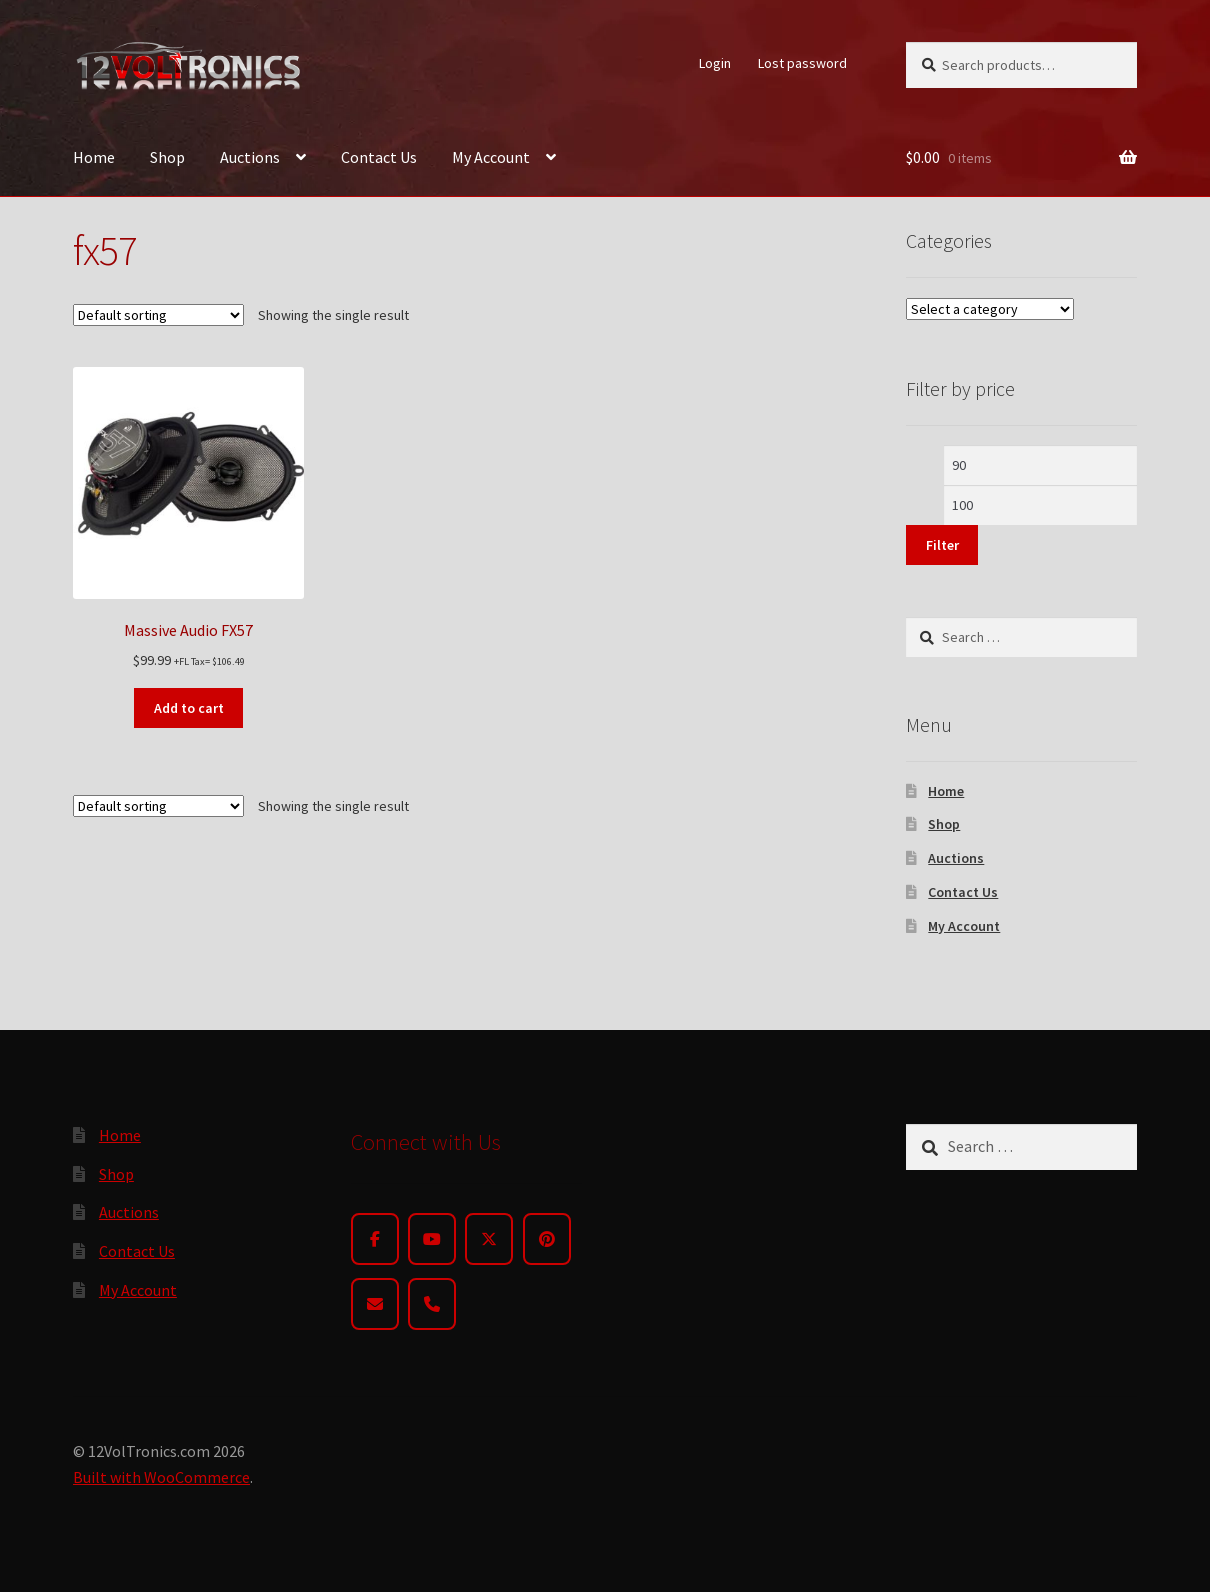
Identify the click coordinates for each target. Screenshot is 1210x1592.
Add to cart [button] (189, 708)
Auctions (250, 157)
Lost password (802, 63)
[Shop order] (158, 315)
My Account (491, 157)
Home (94, 157)
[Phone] (432, 1304)
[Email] (375, 1304)
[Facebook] (375, 1239)
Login (715, 63)
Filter (942, 545)
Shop (167, 157)
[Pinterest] (547, 1239)
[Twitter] (489, 1239)
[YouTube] (432, 1239)
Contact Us (379, 157)
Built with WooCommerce (161, 1477)
